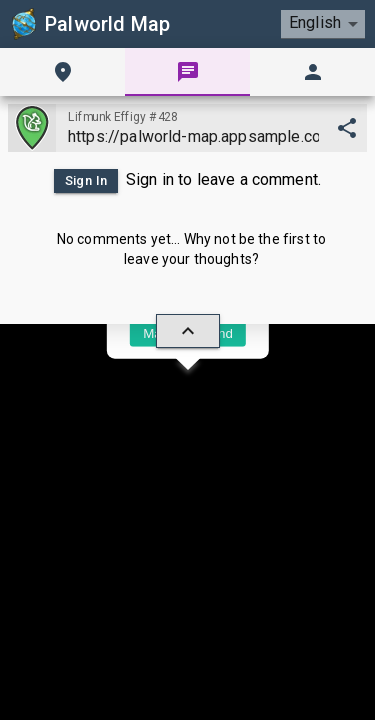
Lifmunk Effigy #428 (123, 117)
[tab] (62, 72)
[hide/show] (188, 331)
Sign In (86, 181)
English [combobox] (315, 22)
